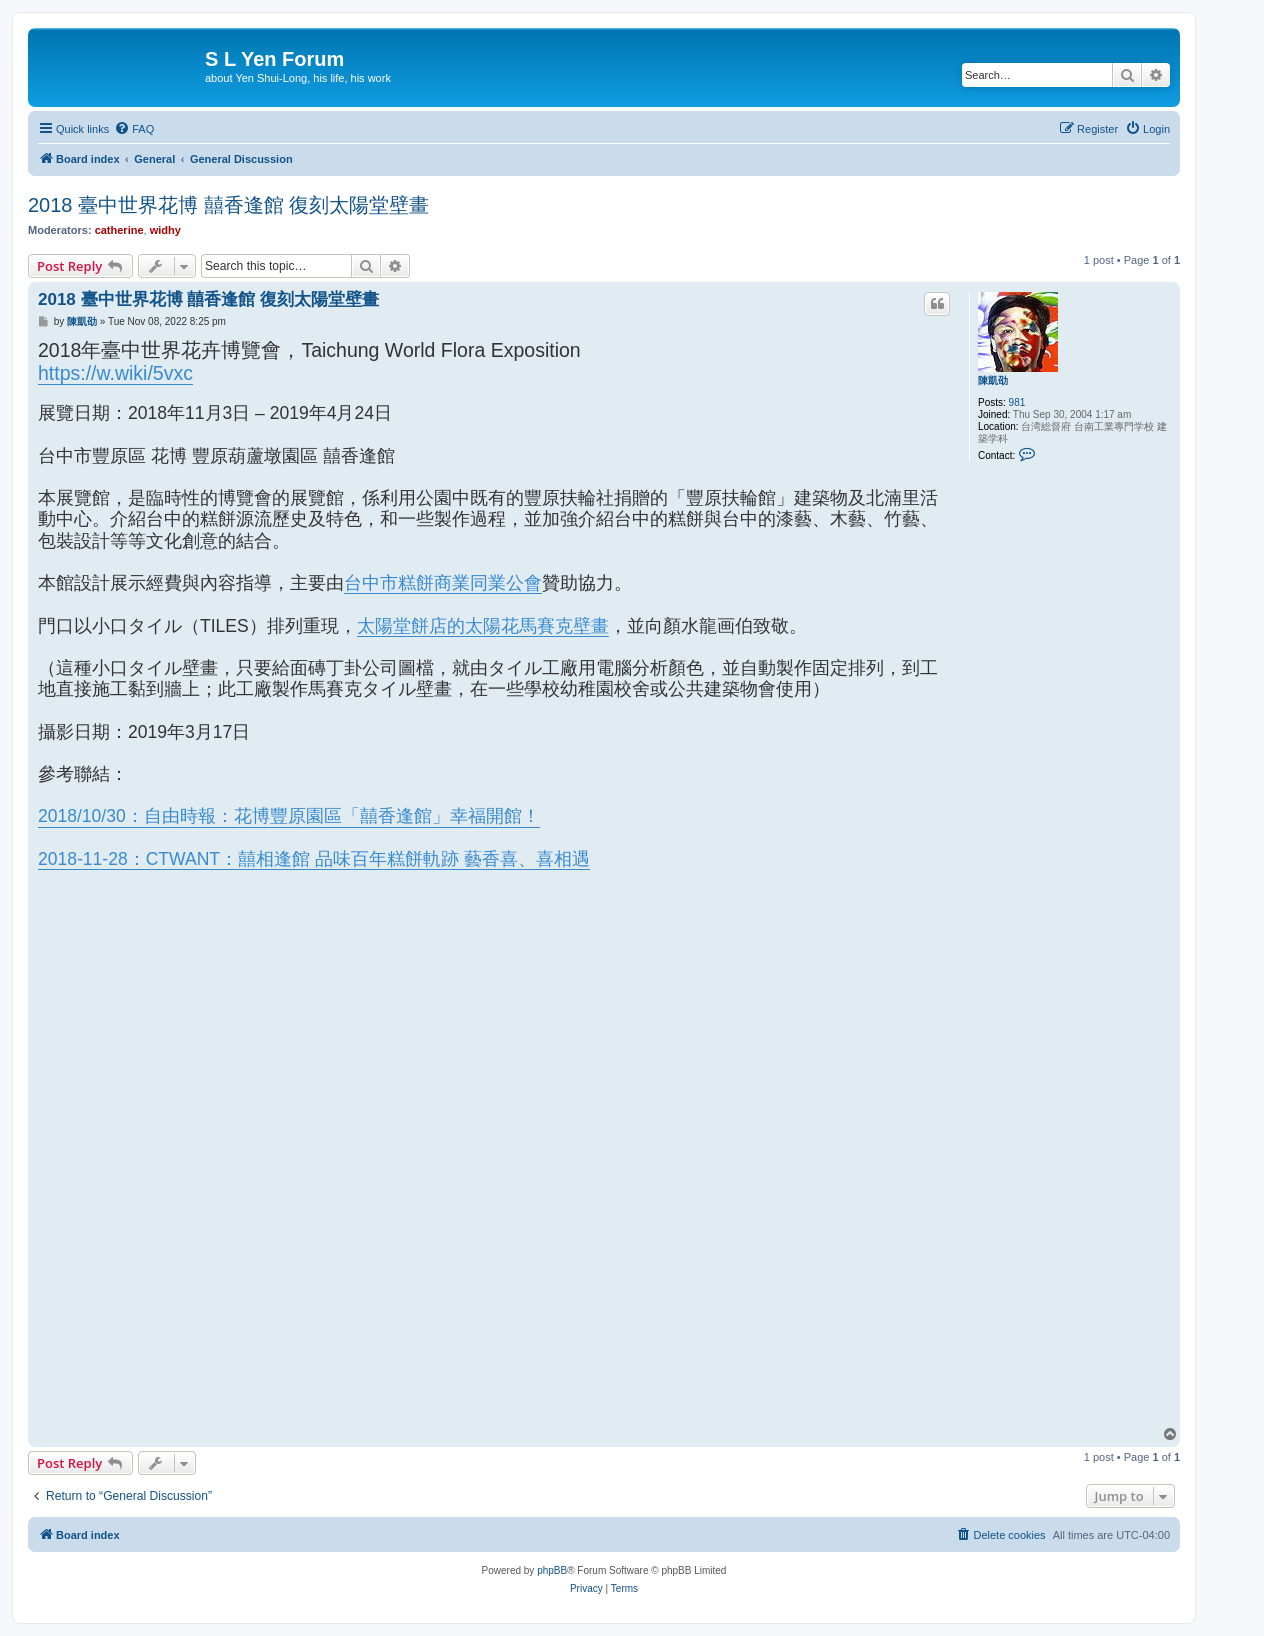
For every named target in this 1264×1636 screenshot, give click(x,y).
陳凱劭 (993, 380)
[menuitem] (134, 129)
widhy (165, 230)
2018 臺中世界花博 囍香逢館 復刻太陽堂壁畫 (228, 205)
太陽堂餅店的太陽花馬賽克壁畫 (483, 626)
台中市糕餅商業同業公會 (443, 583)
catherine (119, 230)
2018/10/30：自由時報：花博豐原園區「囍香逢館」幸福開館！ (289, 816)
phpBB (552, 1570)
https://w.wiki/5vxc (115, 373)
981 (1017, 402)
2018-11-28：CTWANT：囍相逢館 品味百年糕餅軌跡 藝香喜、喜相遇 (314, 859)
